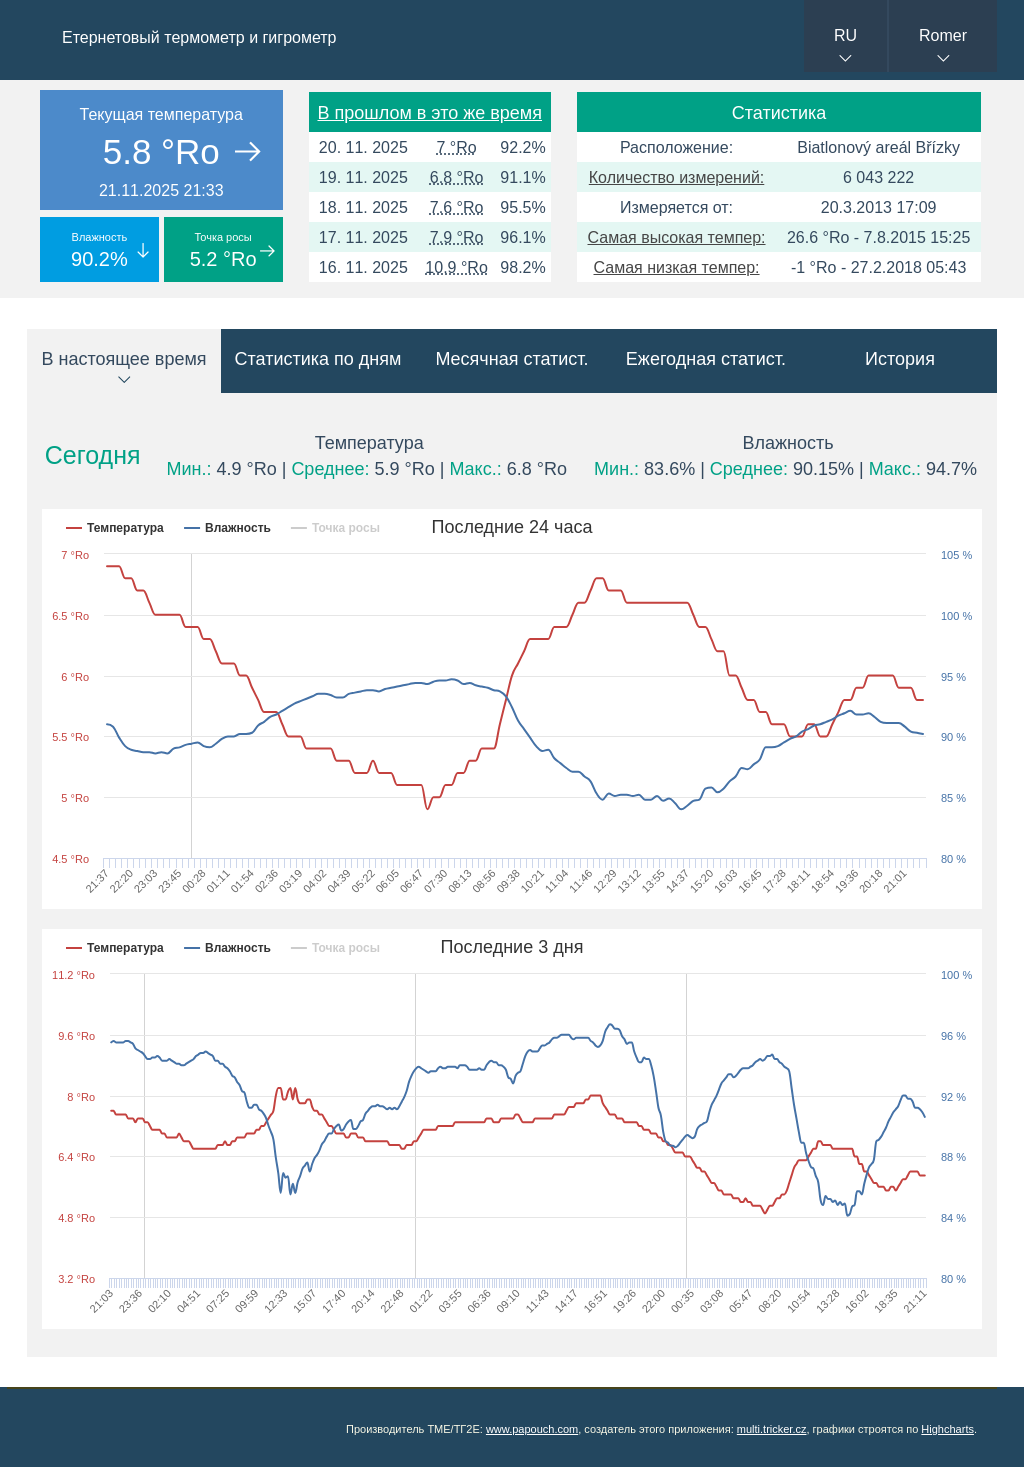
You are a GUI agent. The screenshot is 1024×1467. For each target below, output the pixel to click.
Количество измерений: (677, 177)
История (900, 359)
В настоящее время (123, 359)
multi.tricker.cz (772, 1429)
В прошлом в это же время (430, 113)
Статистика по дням (318, 359)
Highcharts (947, 1429)
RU (845, 35)
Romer (943, 35)
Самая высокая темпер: (677, 237)
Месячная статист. (511, 359)
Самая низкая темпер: (677, 267)
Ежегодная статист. (706, 359)
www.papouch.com (532, 1429)
